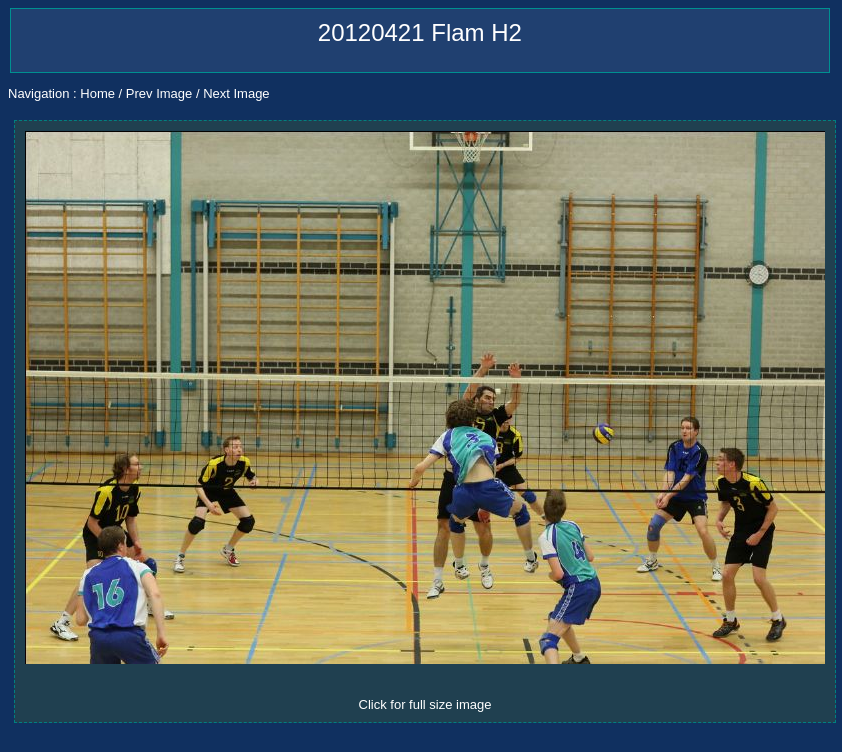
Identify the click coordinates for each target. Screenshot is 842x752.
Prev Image (159, 93)
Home (97, 93)
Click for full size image (425, 704)
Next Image (236, 93)
